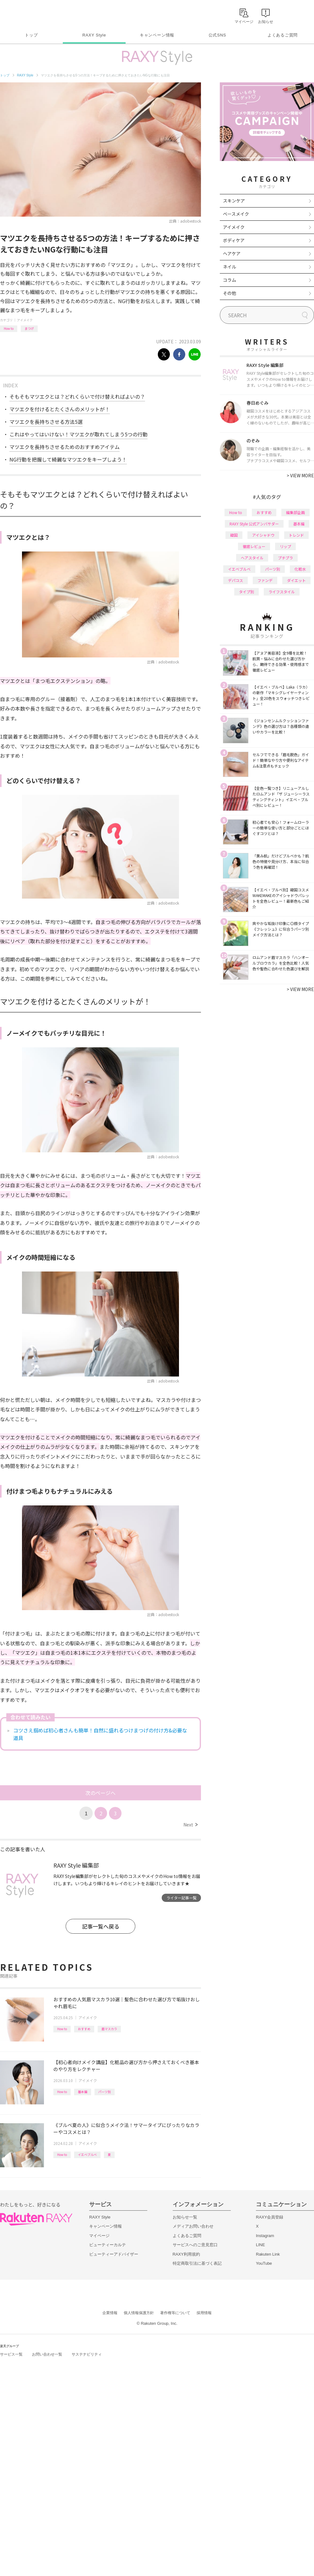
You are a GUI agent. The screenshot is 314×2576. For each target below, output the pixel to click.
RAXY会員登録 (269, 2217)
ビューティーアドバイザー (113, 2254)
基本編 (82, 2091)
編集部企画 (295, 512)
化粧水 (300, 569)
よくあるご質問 (283, 35)
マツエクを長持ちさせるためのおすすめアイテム (64, 447)
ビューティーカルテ (107, 2244)
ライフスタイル (281, 591)
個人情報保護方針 (139, 2313)
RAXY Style (94, 35)
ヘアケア (232, 253)
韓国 (234, 535)
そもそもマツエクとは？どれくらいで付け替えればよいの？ (77, 396)
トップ (31, 35)
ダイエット (296, 580)
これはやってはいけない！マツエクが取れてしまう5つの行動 (78, 434)
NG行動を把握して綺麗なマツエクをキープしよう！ (68, 459)
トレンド (296, 535)
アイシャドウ (263, 535)
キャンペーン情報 (157, 35)
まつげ (29, 328)
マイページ (99, 2235)
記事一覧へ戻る (100, 1926)
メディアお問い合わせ (193, 2226)
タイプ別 (246, 591)
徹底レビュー (254, 546)
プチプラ (285, 557)
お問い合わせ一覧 (47, 2354)
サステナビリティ (87, 2354)
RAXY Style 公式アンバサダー (254, 523)
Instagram (265, 2235)
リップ (285, 546)
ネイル (229, 266)
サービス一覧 (11, 2354)
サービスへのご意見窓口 (195, 2244)
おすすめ (84, 2028)
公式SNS (217, 35)
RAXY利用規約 (186, 2254)
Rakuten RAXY (28, 14)
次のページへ (100, 1793)
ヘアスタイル (252, 557)
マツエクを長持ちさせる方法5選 (46, 421)
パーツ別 (104, 2091)
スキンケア (234, 200)
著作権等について (175, 2313)
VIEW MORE (300, 475)
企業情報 (109, 2313)
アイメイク (25, 320)
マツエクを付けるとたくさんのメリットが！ (59, 409)
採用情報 (204, 2313)
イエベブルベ (87, 2154)
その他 (229, 293)
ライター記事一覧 (181, 1897)
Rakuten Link (268, 2254)
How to (9, 328)
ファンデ (265, 580)
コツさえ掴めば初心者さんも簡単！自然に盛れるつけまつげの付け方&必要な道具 (100, 1734)
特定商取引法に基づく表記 (197, 2263)
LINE (260, 2244)
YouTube (264, 2263)
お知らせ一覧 (185, 2217)
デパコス (235, 580)
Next (190, 1824)
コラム (229, 280)
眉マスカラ (109, 2028)
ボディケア (234, 240)
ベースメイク (236, 214)
